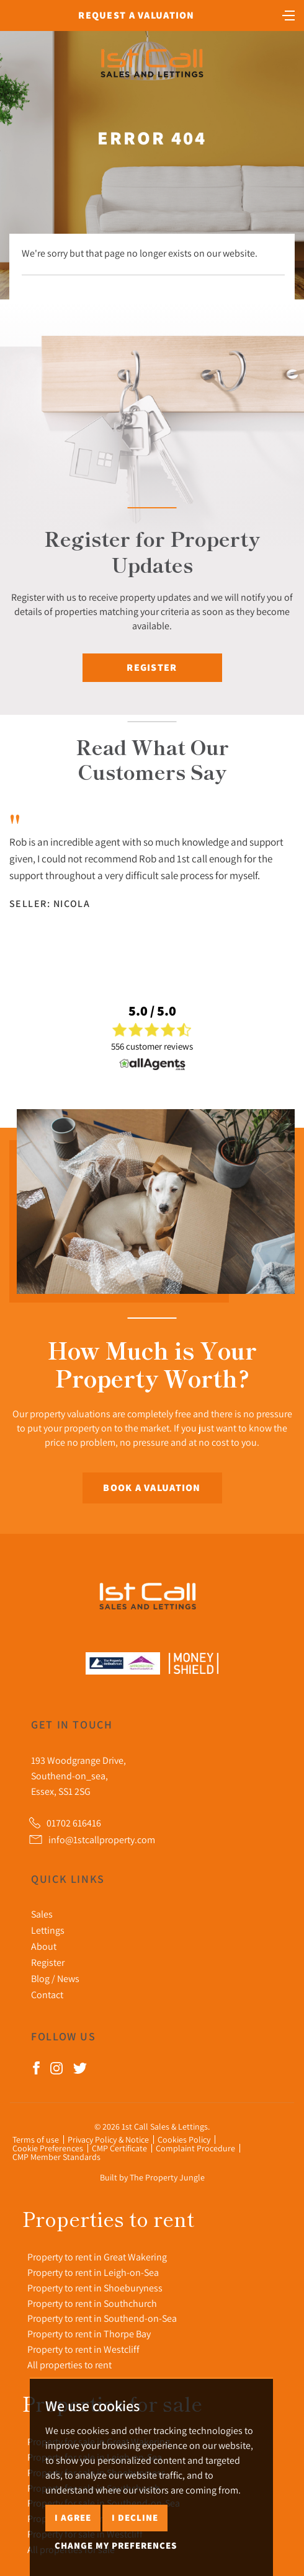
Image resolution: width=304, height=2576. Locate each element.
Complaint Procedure (195, 2148)
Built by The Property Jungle (152, 2177)
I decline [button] (135, 2517)
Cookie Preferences (47, 2148)
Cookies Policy (184, 2139)
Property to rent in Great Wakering (97, 2257)
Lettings (48, 1930)
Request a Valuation (136, 15)
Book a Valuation (151, 1487)
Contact (47, 1994)
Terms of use (35, 2139)
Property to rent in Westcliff (83, 2349)
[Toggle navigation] (288, 14)
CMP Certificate (119, 2148)
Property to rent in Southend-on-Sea (102, 2318)
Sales (42, 1914)
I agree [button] (73, 2517)
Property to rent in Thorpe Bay (89, 2333)
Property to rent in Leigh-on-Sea (93, 2272)
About (43, 1946)
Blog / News (55, 1978)
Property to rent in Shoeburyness (95, 2288)
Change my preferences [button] (116, 2545)
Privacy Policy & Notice (108, 2139)
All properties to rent (69, 2364)
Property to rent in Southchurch (92, 2303)
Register (152, 667)
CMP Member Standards (56, 2156)
